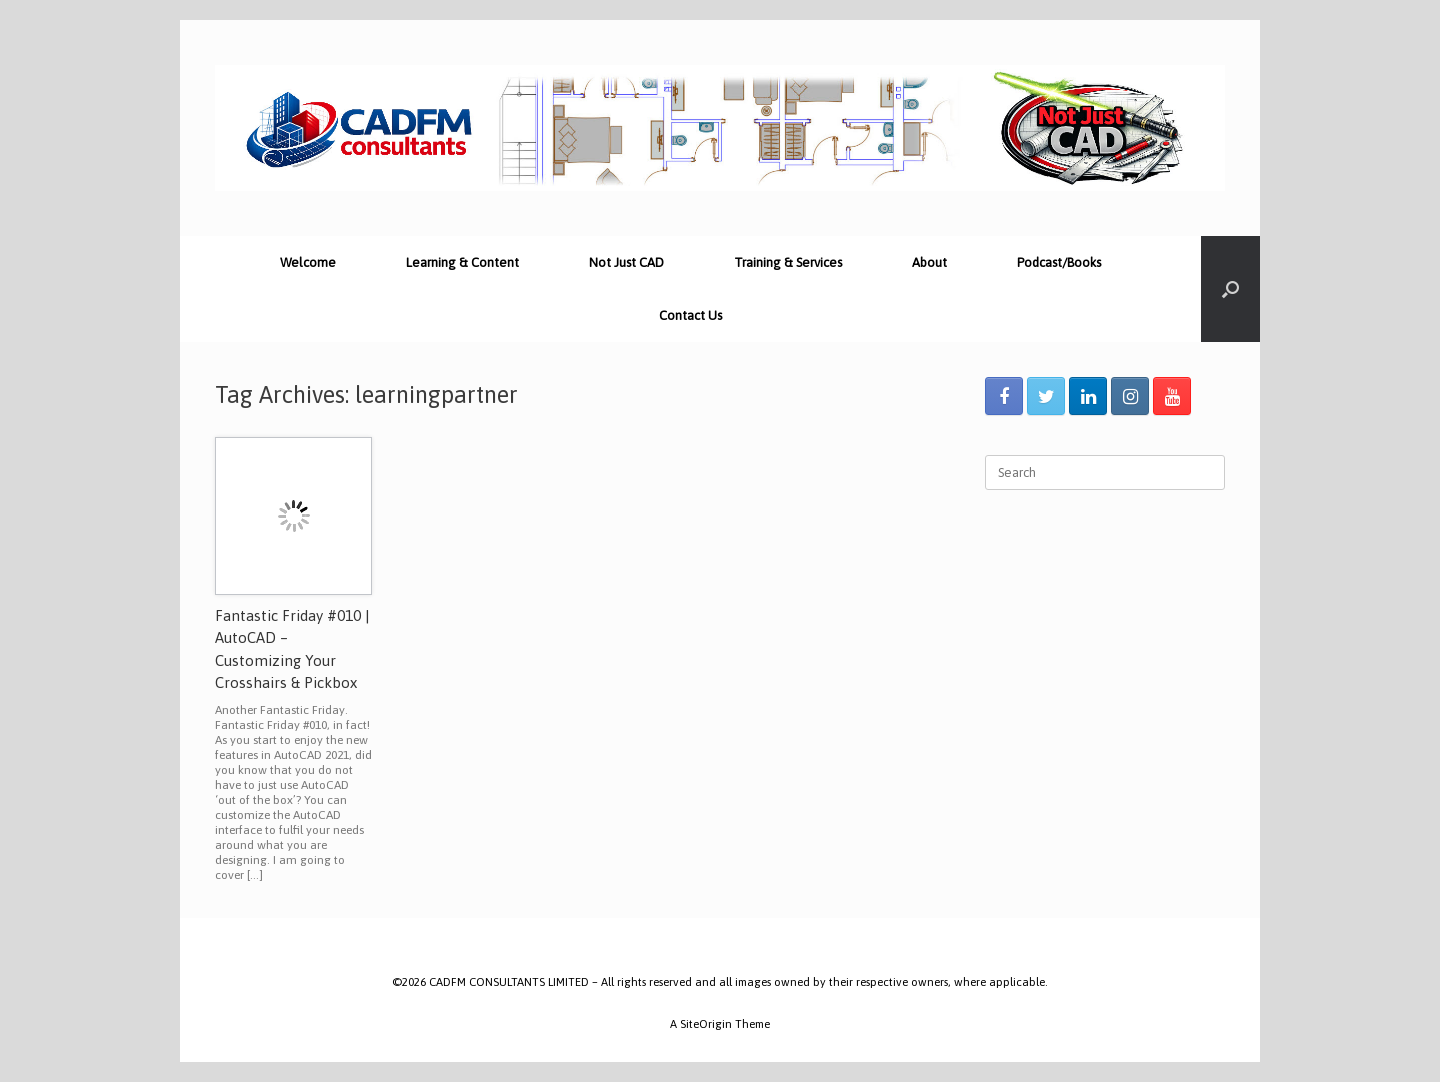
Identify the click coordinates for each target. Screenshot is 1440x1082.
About (929, 262)
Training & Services (788, 262)
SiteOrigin (706, 1023)
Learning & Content (462, 262)
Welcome (308, 262)
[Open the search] (1230, 289)
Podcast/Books (1059, 262)
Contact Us (690, 315)
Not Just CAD (626, 262)
